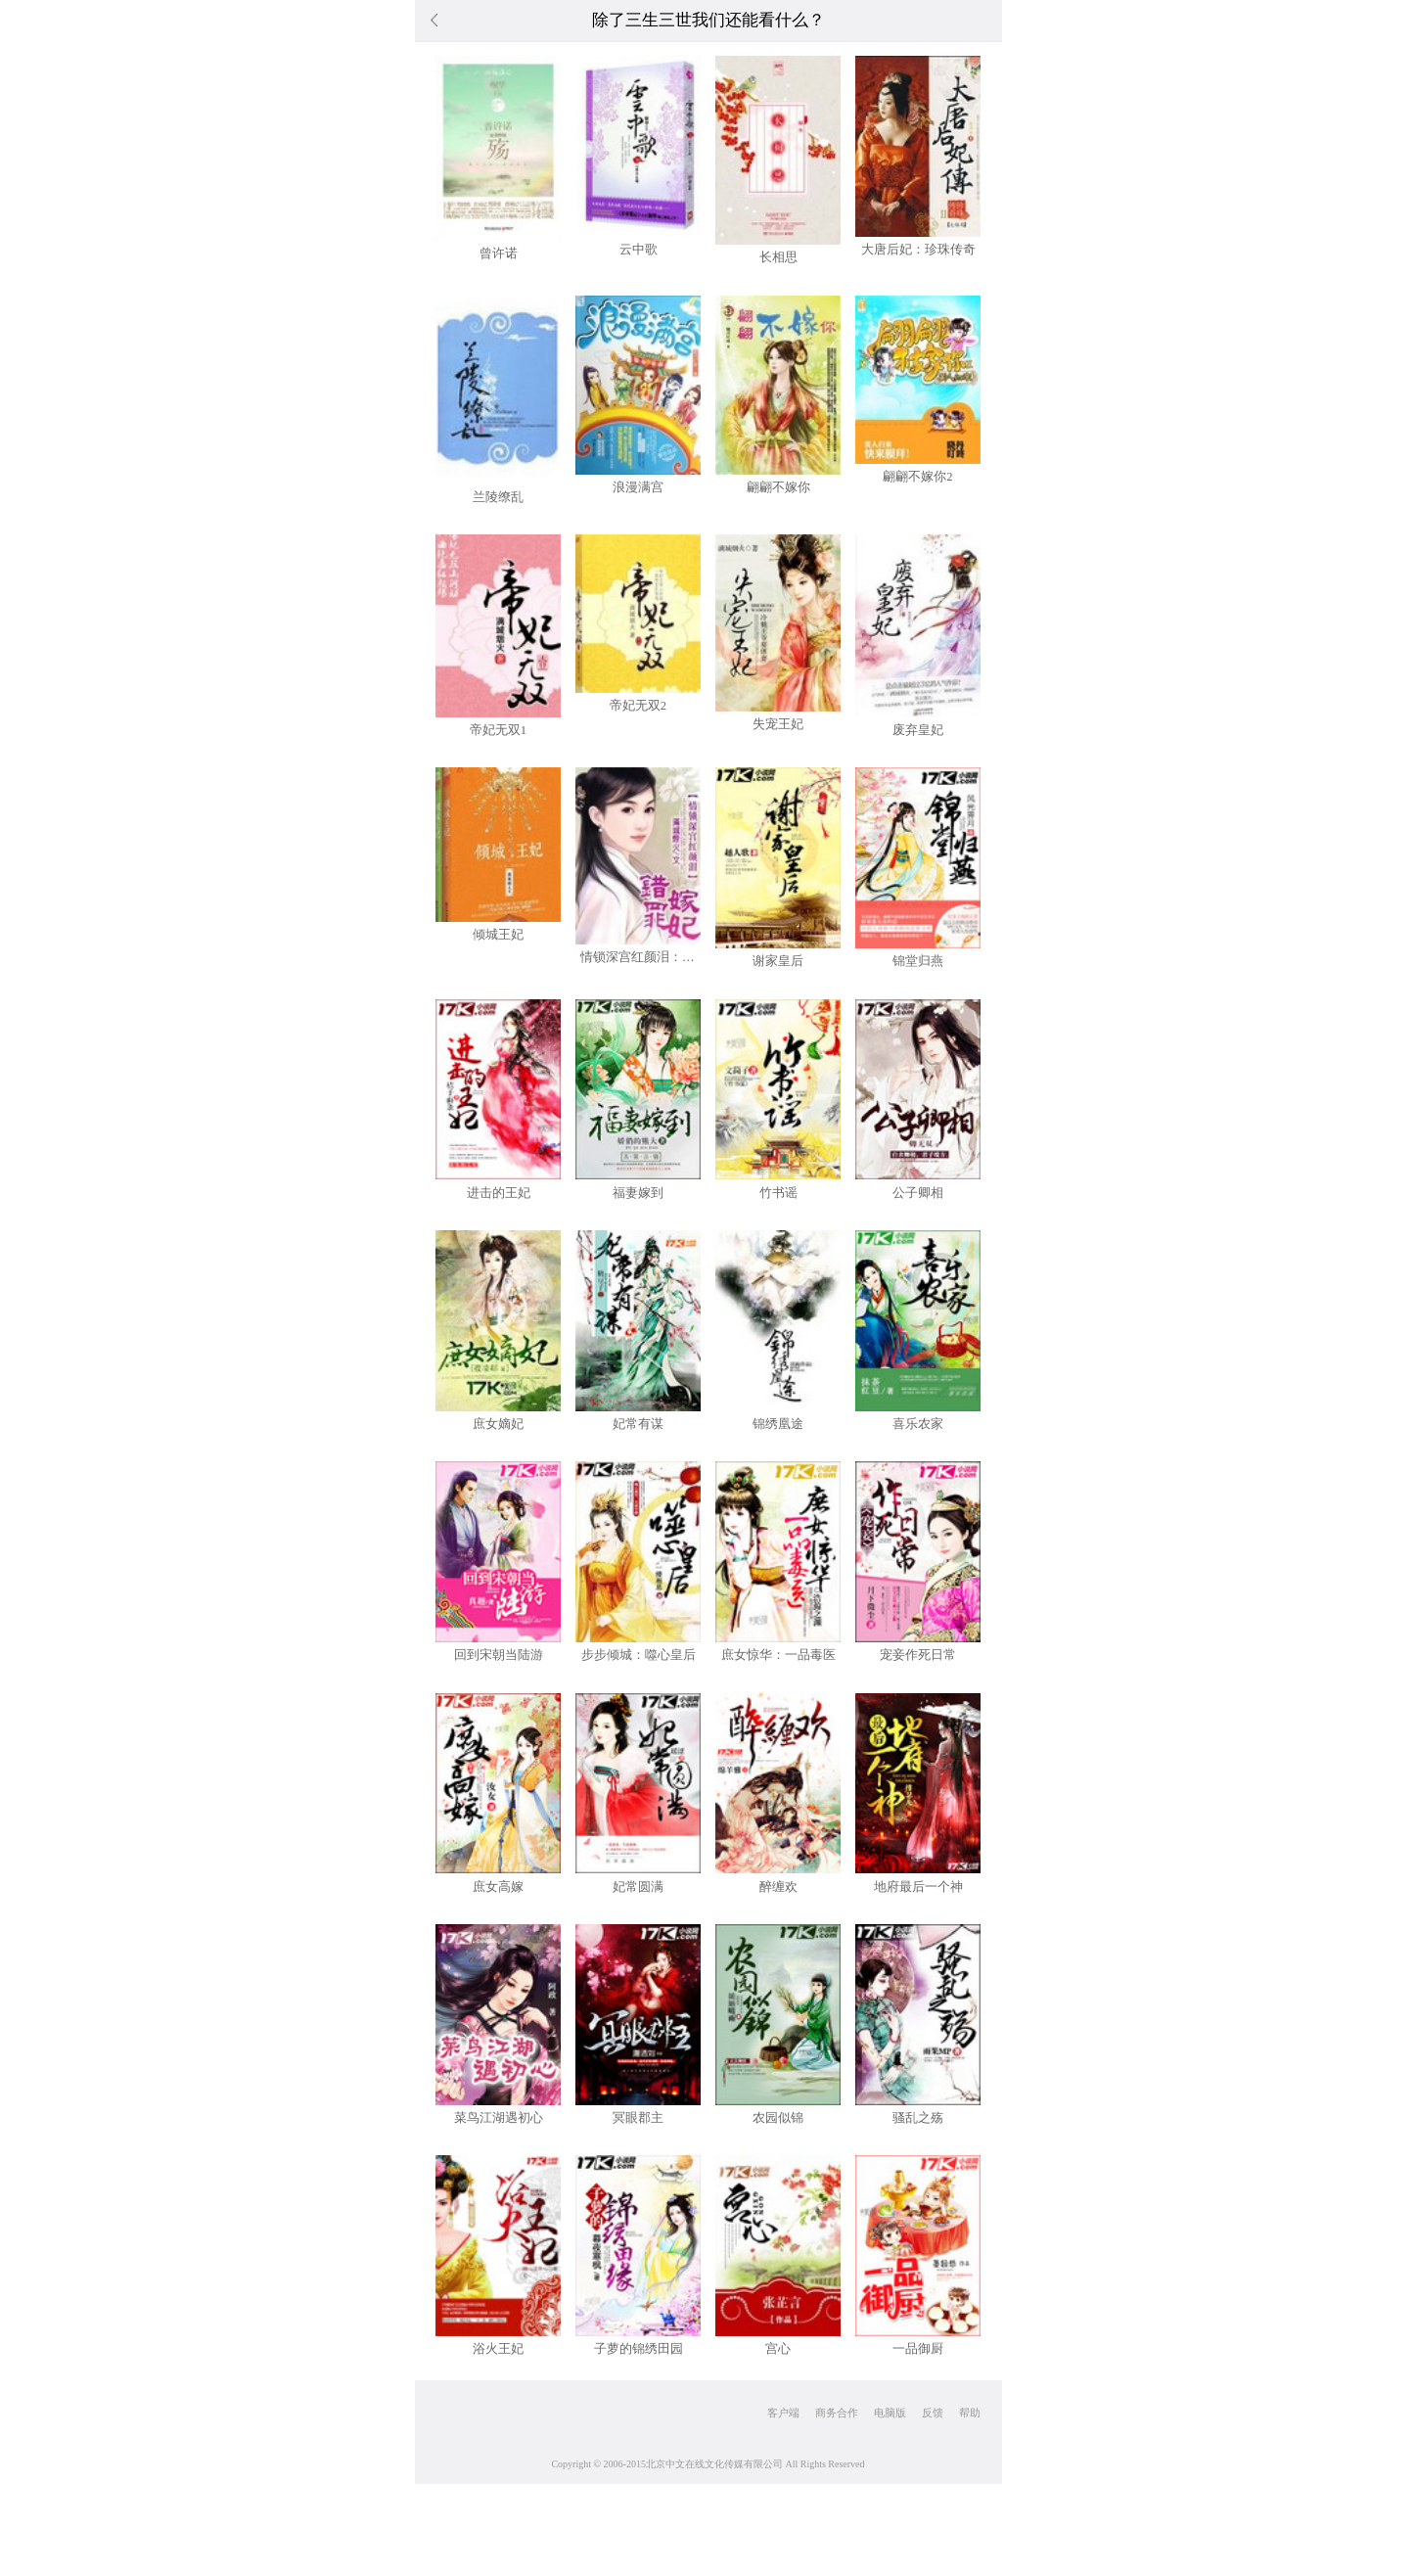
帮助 (970, 2412)
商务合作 (836, 2412)
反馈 (932, 2412)
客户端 (783, 2412)
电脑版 (890, 2412)
